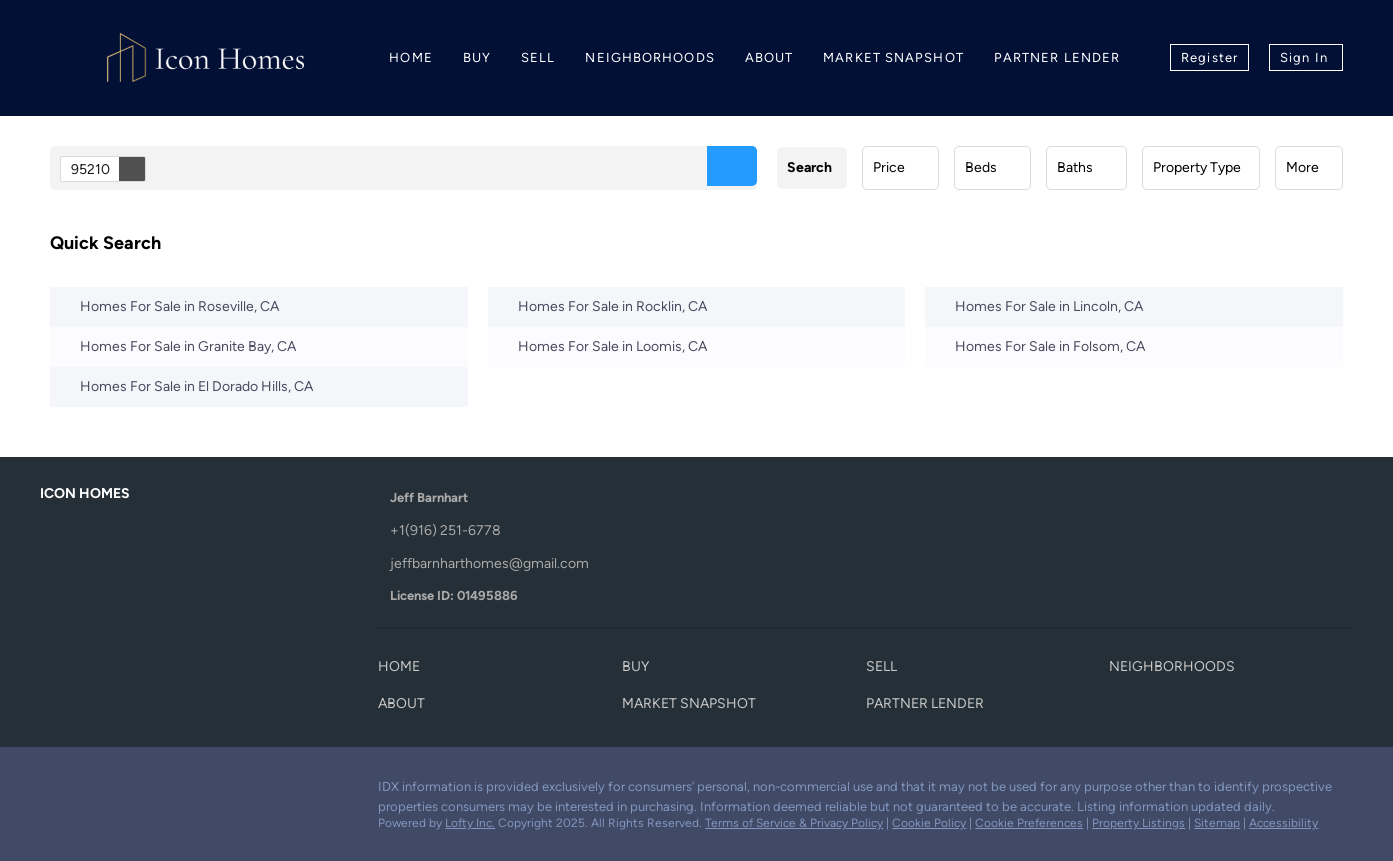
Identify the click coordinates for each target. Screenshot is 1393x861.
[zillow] (95, 792)
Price (889, 167)
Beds (981, 167)
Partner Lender (1057, 57)
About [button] (769, 57)
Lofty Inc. (470, 823)
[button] (732, 166)
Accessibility (1283, 823)
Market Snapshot (893, 57)
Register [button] (1209, 57)
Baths (1075, 167)
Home (410, 57)
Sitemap (1217, 823)
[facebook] (55, 792)
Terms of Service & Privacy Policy (794, 823)
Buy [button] (477, 57)
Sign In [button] (1304, 57)
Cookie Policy (929, 823)
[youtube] (175, 792)
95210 (108, 169)
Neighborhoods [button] (649, 57)
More (1302, 167)
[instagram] (135, 792)
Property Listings (1138, 823)
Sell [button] (538, 57)
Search (809, 167)
